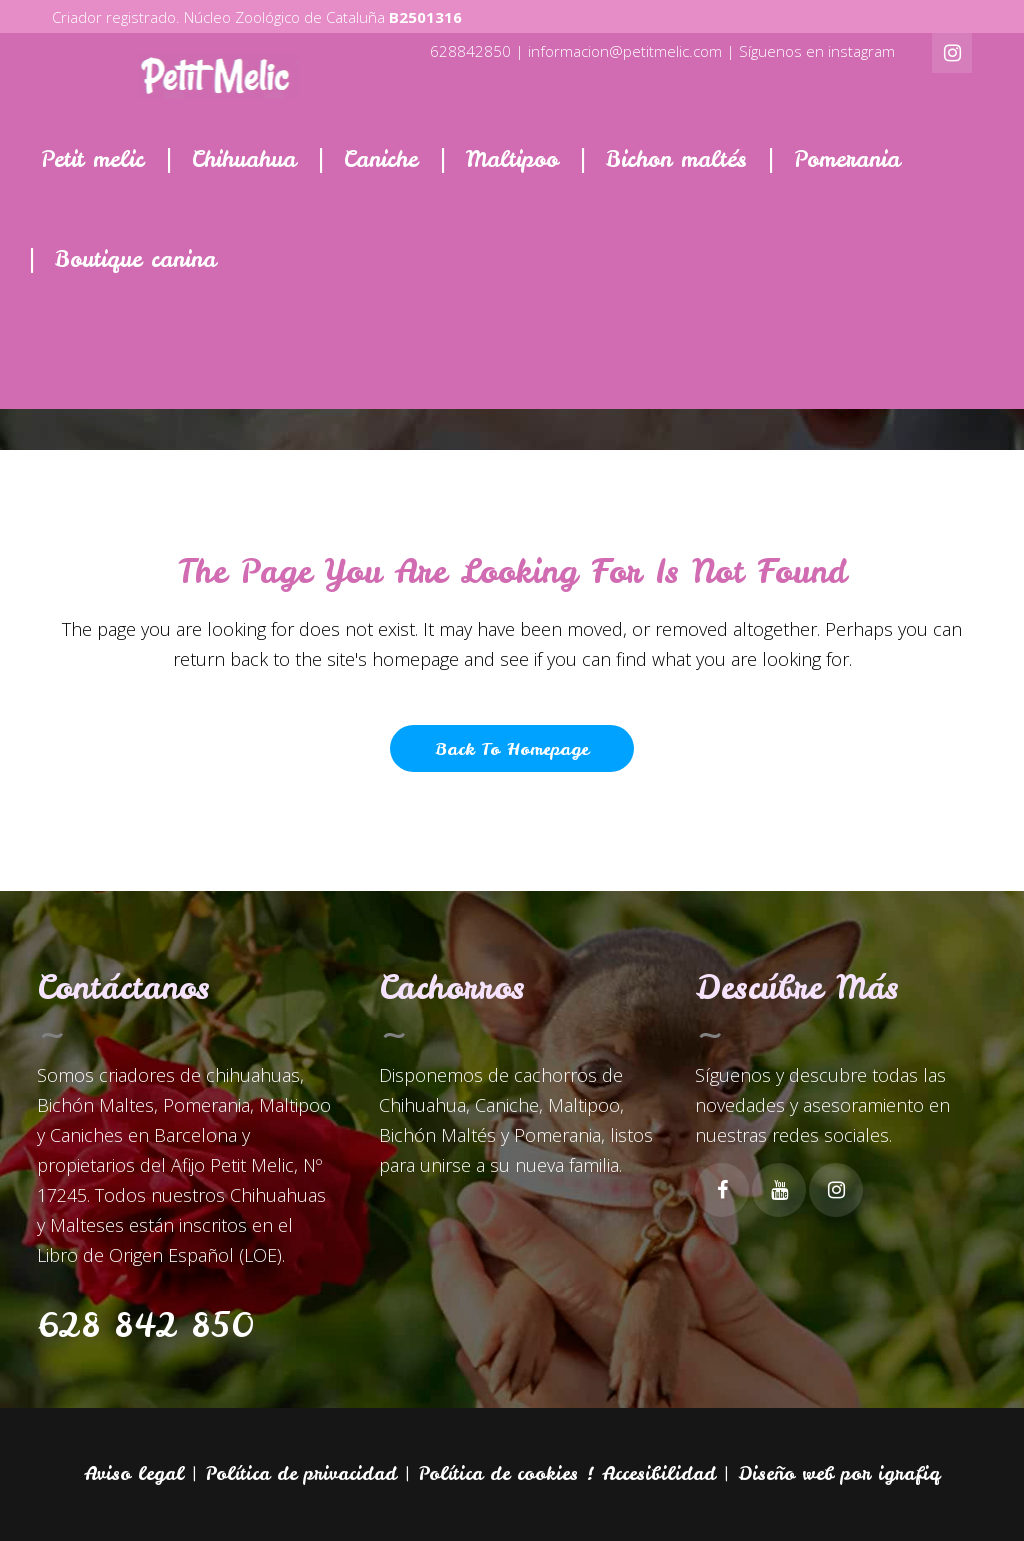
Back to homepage (512, 748)
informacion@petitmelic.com (625, 51)
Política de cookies (498, 1473)
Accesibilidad (659, 1473)
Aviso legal (134, 1473)
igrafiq (909, 1473)
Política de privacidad (301, 1473)
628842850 (470, 51)
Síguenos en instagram (817, 51)
